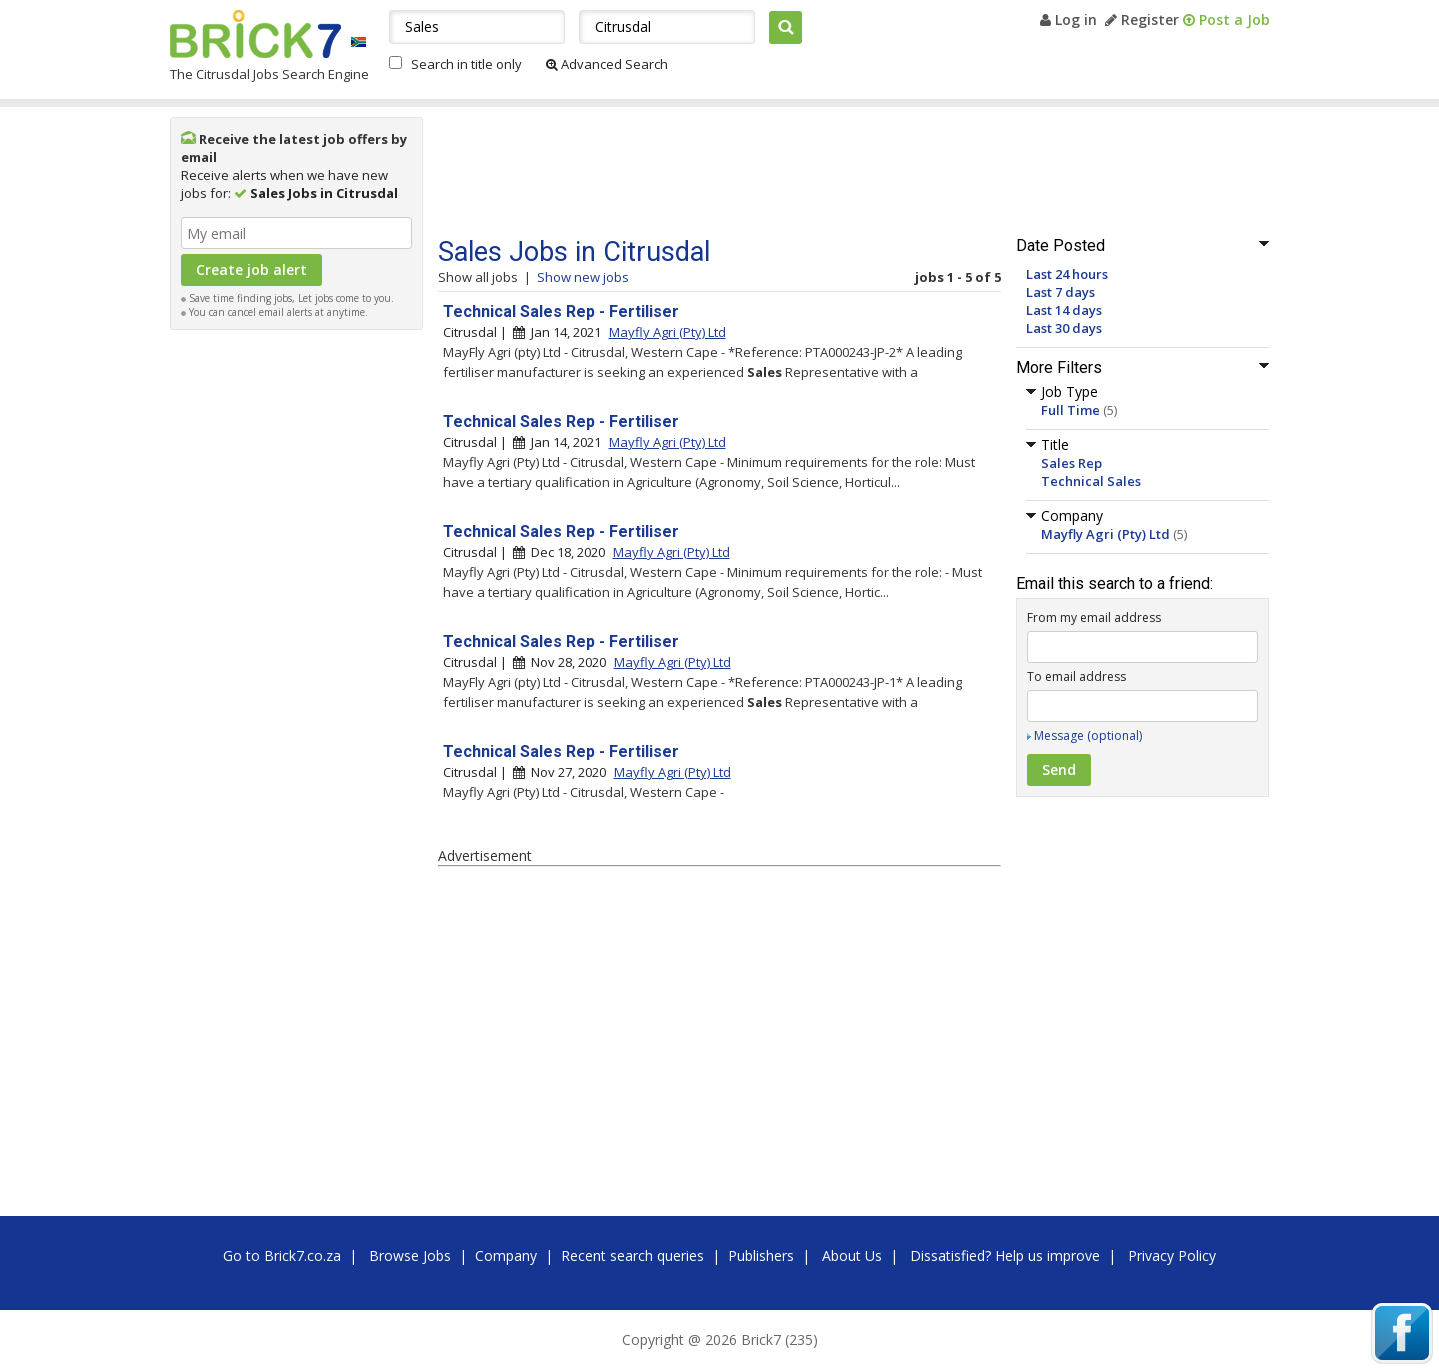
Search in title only (466, 64)
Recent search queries (632, 1255)
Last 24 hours (1067, 274)
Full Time (1070, 410)
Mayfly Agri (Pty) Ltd (1105, 534)
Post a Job (1226, 19)
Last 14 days (1064, 310)
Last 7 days (1060, 292)
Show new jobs (583, 277)
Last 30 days (1064, 328)
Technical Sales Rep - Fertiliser (561, 311)
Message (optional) (1088, 735)
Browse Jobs (410, 1255)
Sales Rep (1071, 463)
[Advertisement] (296, 640)
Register (1142, 19)
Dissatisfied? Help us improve (1005, 1255)
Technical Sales (1091, 481)
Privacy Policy (1172, 1255)
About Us (852, 1255)
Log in (1068, 19)
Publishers (761, 1255)
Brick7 (255, 34)
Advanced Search (607, 64)
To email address (1076, 676)
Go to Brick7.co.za (282, 1255)
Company (506, 1255)
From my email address (1094, 617)
